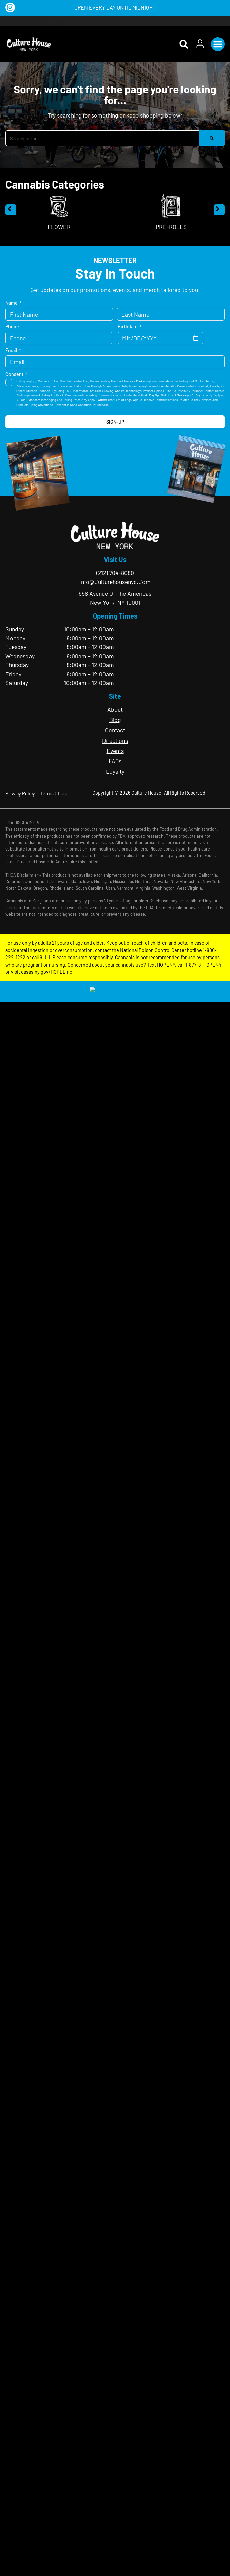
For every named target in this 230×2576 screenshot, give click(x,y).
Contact (115, 730)
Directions (115, 740)
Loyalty (115, 771)
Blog (115, 719)
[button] (218, 44)
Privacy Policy (20, 794)
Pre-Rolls (171, 226)
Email (13, 350)
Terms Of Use (54, 794)
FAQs (115, 761)
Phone (12, 326)
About (115, 709)
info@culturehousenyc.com (115, 581)
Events (115, 750)
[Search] (212, 138)
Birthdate (129, 327)
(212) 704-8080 (115, 572)
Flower (59, 226)
